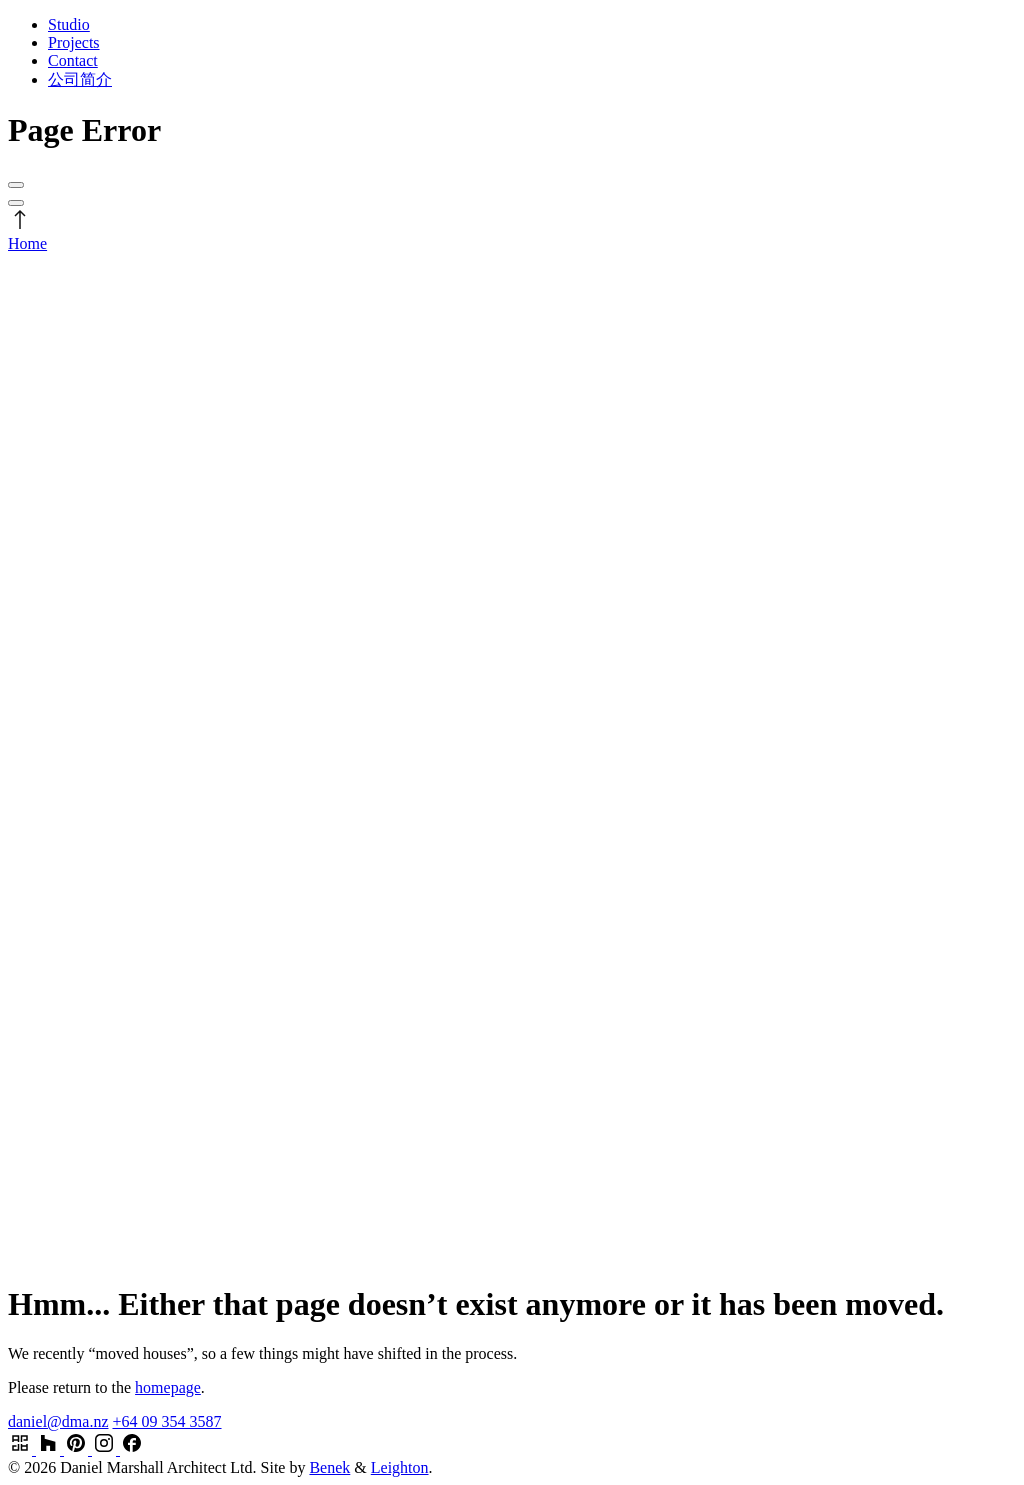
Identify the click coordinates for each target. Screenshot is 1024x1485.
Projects (74, 42)
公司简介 (80, 79)
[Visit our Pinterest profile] (78, 1449)
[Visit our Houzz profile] (50, 1449)
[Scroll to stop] (20, 225)
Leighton (400, 1467)
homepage (168, 1387)
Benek (329, 1467)
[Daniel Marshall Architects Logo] (512, 750)
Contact (73, 60)
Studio (69, 24)
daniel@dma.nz (58, 1421)
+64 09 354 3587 (166, 1421)
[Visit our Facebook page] (132, 1449)
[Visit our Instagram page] (106, 1449)
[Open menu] (16, 185)
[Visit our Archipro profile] (22, 1449)
